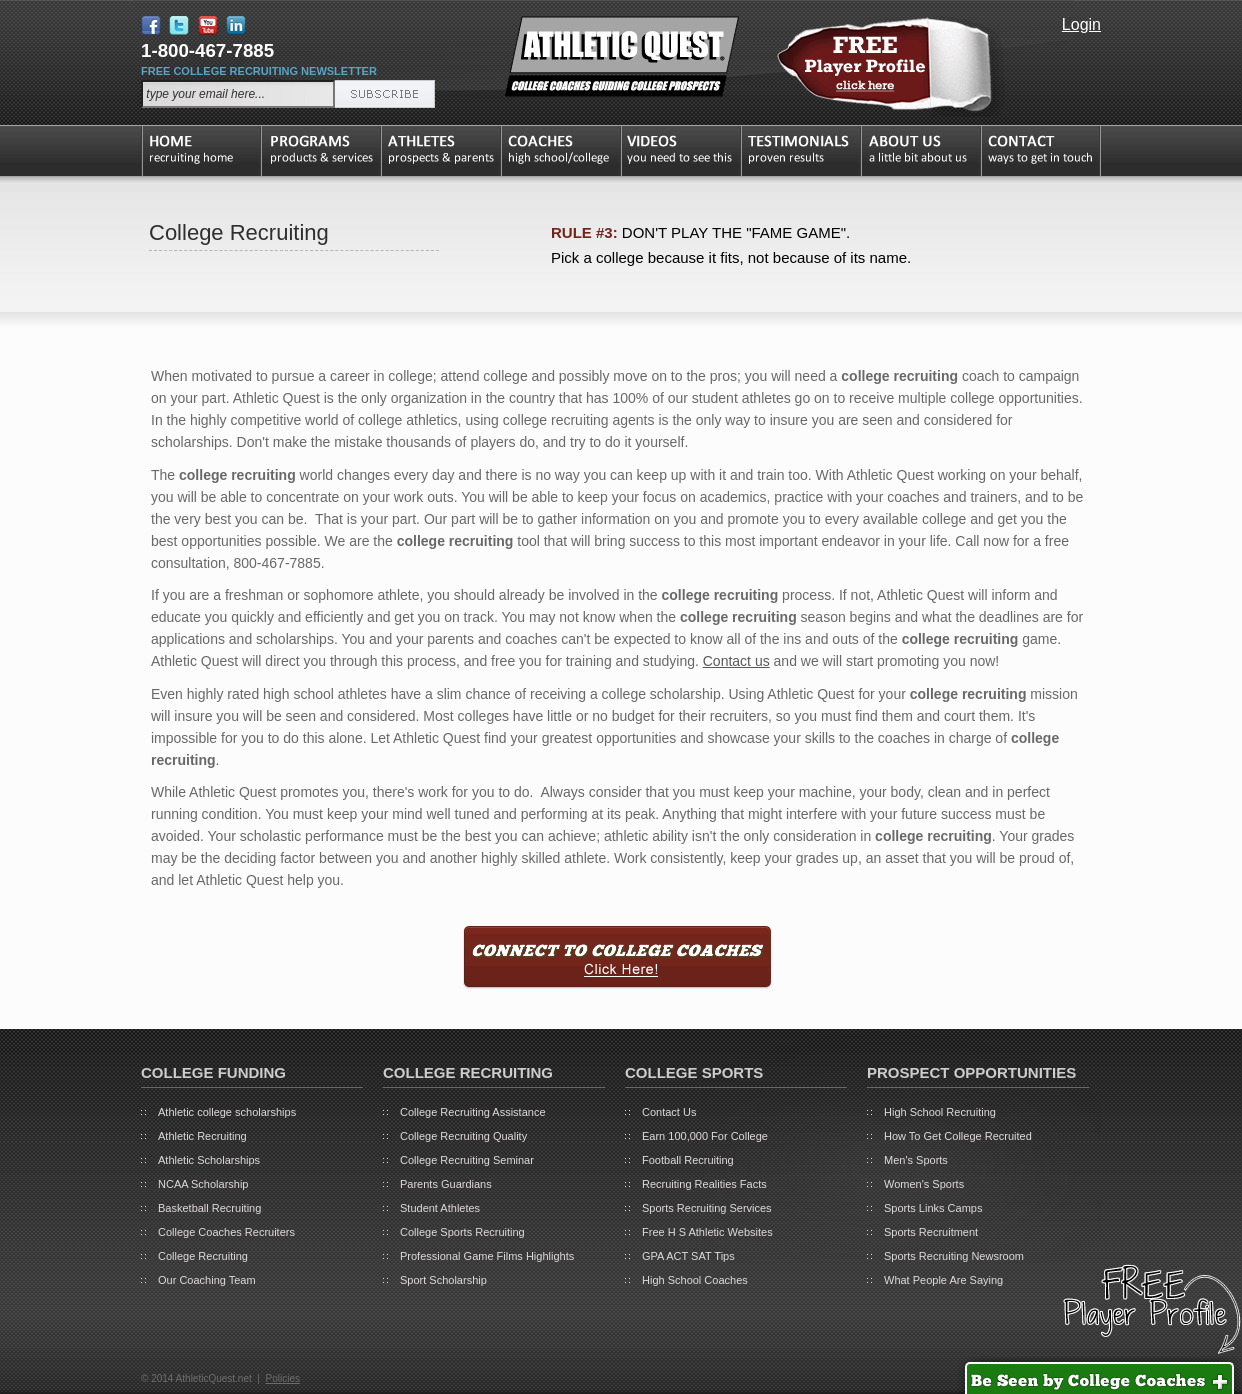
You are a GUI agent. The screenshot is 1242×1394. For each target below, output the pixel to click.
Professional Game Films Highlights (487, 1256)
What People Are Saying (943, 1280)
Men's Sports (916, 1160)
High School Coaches (695, 1280)
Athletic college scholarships (227, 1112)
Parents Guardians (446, 1184)
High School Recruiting (940, 1112)
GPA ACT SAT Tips (688, 1256)
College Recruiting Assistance (473, 1112)
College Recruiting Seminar (467, 1160)
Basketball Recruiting (209, 1208)
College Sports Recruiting (462, 1232)
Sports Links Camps (933, 1208)
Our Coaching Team (207, 1280)
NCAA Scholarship (203, 1184)
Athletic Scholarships (209, 1160)
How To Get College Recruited (958, 1136)
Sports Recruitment (931, 1232)
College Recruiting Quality (463, 1136)
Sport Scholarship (443, 1280)
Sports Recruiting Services (707, 1208)
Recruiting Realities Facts (704, 1184)
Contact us (736, 661)
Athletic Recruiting (202, 1136)
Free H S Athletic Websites (707, 1232)
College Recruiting (203, 1256)
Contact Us (669, 1112)
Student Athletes (440, 1208)
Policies (282, 1378)
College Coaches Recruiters (226, 1232)
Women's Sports (924, 1184)
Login (1081, 24)
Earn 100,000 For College (705, 1136)
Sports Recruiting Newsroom (954, 1256)
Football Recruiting (688, 1160)
